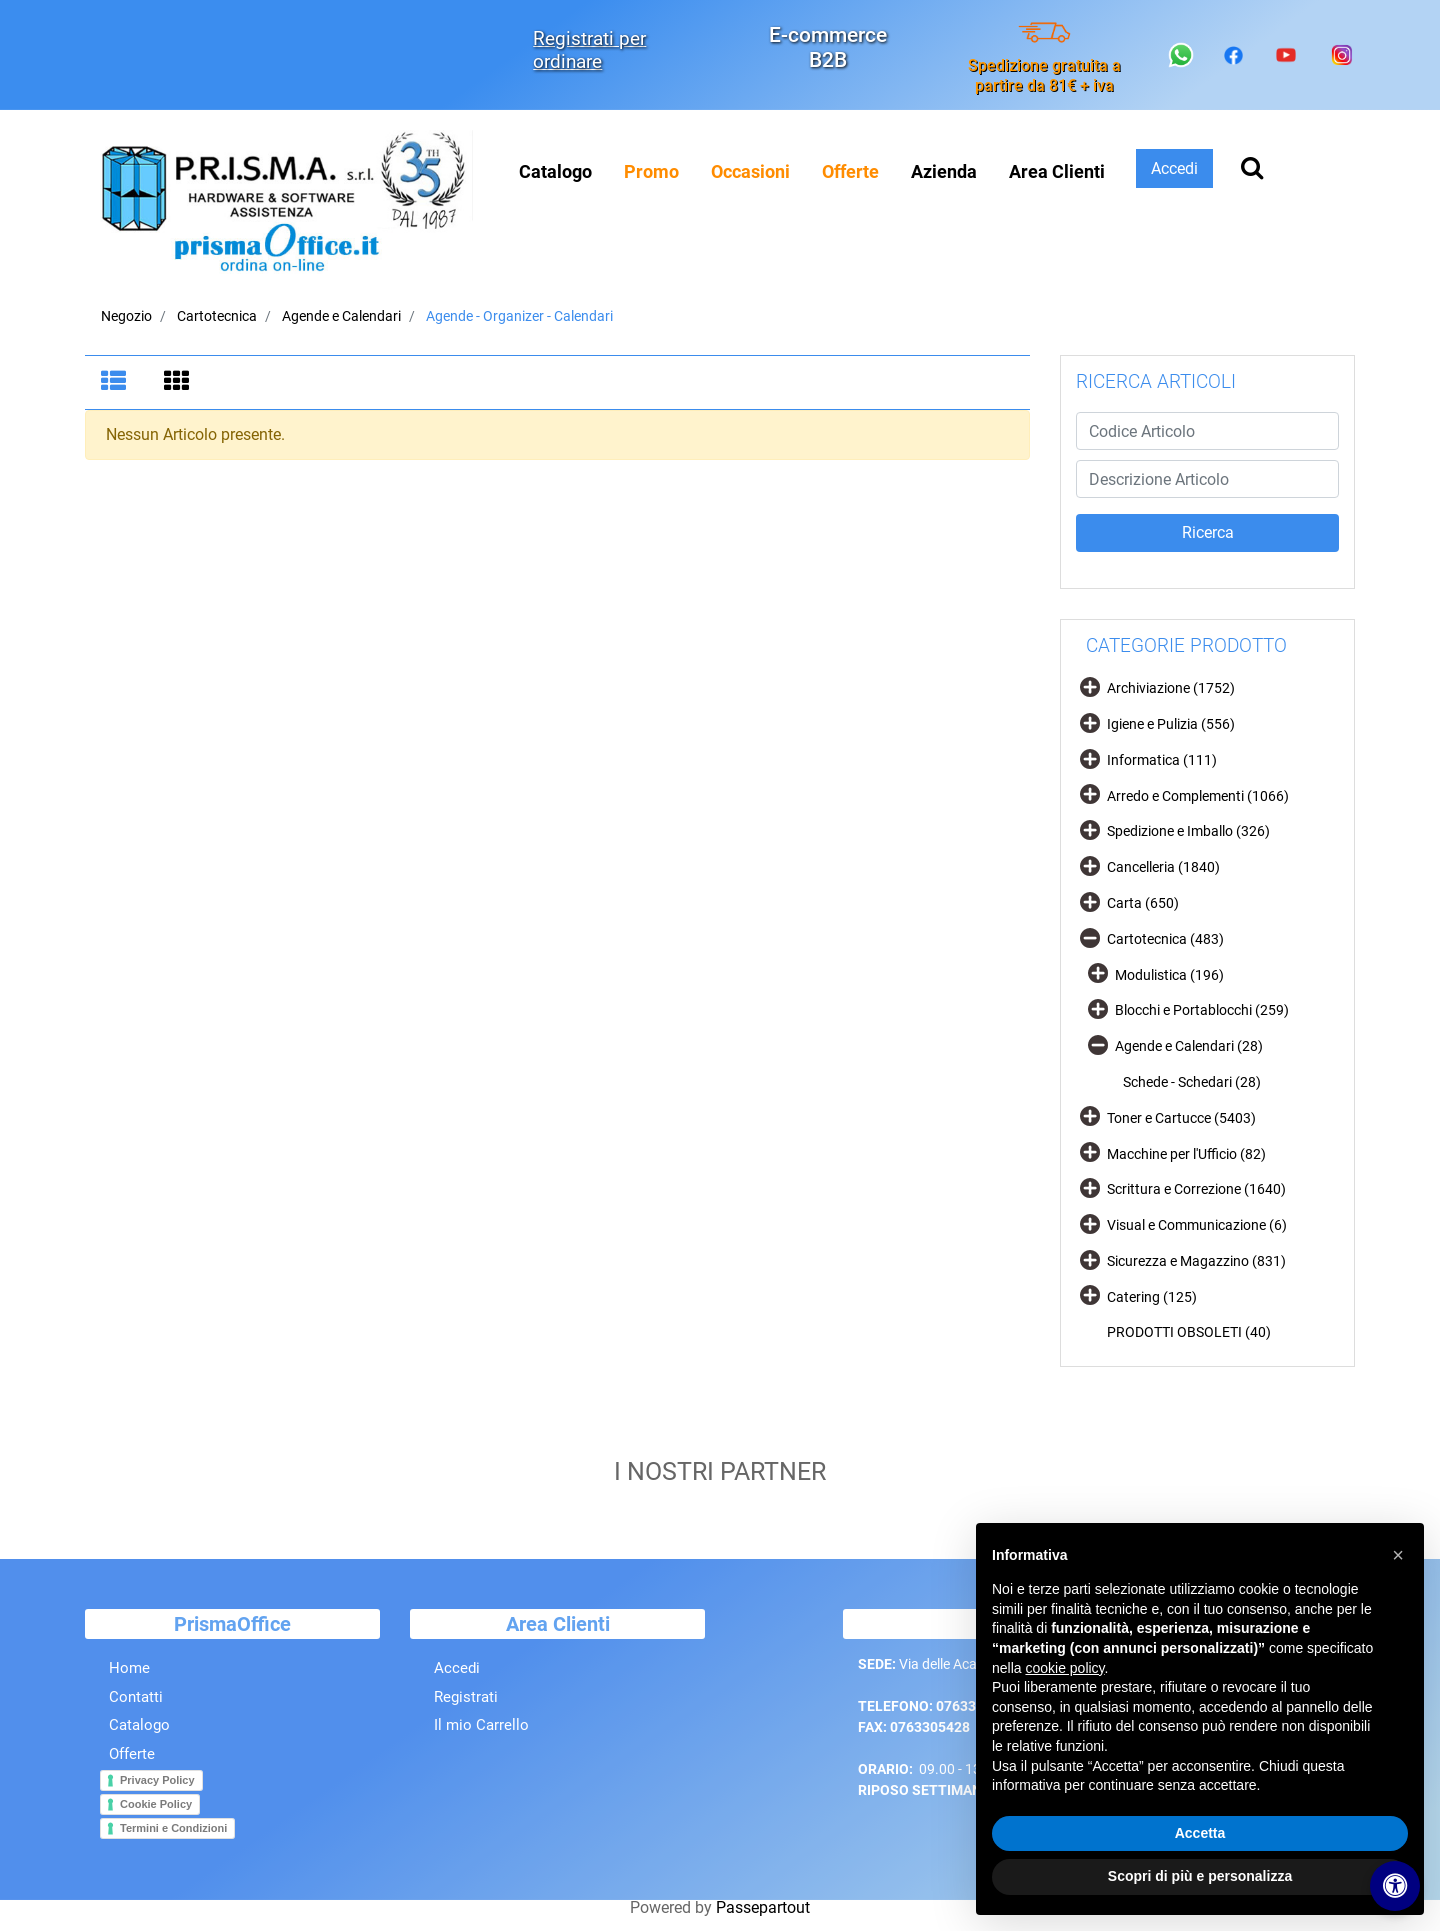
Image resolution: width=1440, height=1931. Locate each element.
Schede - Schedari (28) (1192, 1082)
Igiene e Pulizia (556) (1171, 724)
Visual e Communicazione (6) (1197, 1225)
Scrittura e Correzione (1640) (1196, 1189)
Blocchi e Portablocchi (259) (1202, 1010)
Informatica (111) (1162, 760)
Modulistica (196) (1169, 975)
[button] (1207, 533)
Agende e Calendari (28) (1189, 1046)
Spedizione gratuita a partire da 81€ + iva (1044, 75)
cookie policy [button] (1064, 1668)
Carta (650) (1143, 903)
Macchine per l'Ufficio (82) (1186, 1154)
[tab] (116, 383)
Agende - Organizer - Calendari (519, 316)
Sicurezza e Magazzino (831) (1196, 1261)
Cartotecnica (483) (1165, 939)
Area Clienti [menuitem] (1057, 171)
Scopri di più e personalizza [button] (1200, 1876)
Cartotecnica (217, 316)
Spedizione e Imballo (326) (1188, 831)
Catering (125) (1152, 1297)
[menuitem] (651, 171)
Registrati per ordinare (589, 50)
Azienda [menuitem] (944, 171)
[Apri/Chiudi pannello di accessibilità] (1395, 1886)
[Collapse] (1090, 936)
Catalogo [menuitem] (555, 171)
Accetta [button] (1200, 1833)
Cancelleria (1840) (1163, 867)
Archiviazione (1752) (1171, 688)
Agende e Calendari (341, 316)
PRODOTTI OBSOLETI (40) (1189, 1332)
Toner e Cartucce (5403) (1181, 1118)
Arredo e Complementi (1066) (1198, 796)
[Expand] (1090, 686)
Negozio (126, 316)
